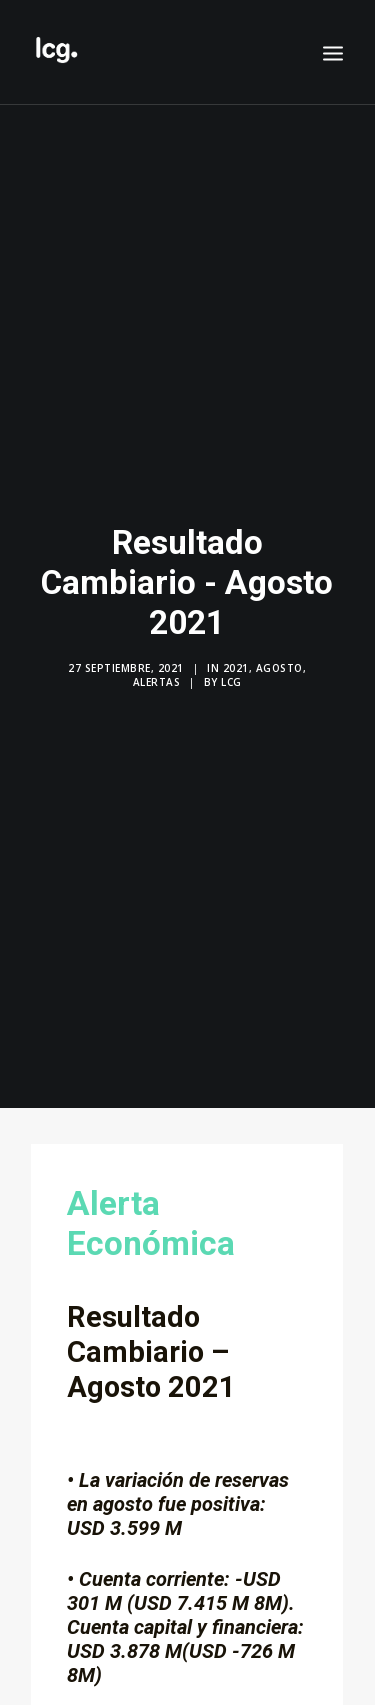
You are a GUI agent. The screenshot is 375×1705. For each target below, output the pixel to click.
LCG (231, 680)
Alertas (157, 680)
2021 (236, 666)
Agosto (279, 666)
